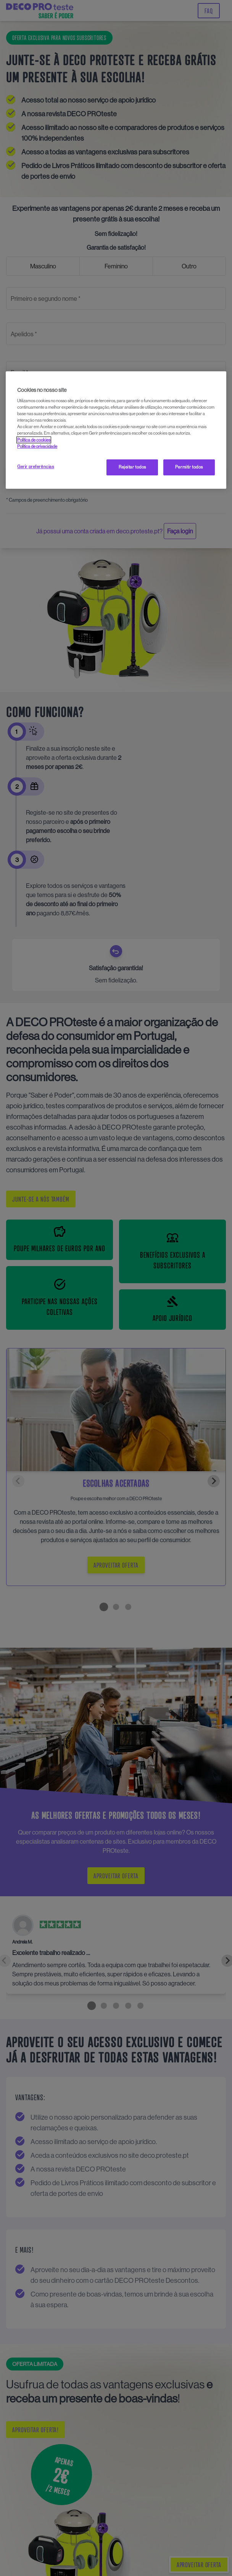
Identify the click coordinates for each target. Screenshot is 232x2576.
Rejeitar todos (132, 467)
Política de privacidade (37, 446)
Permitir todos (189, 467)
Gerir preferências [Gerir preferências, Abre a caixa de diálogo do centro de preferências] (35, 466)
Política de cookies (33, 439)
